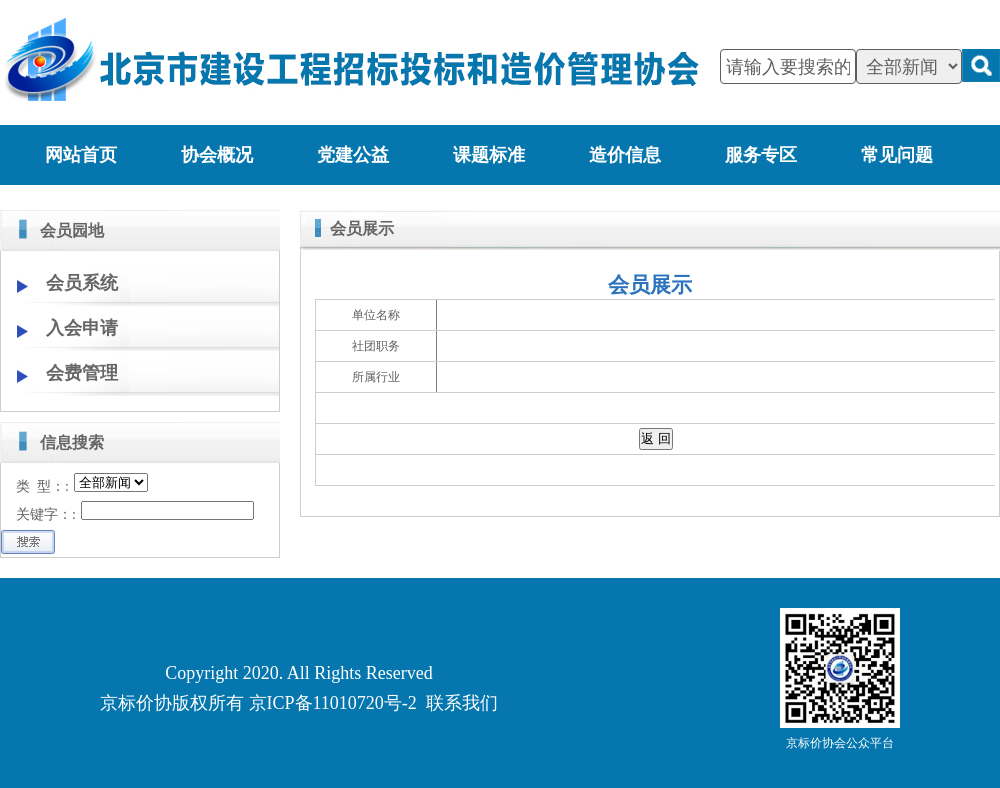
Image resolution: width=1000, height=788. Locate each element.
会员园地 (72, 230)
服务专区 (761, 155)
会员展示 (362, 228)
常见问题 (897, 155)
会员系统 (82, 283)
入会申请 (82, 328)
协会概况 (217, 155)
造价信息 (625, 155)
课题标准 (489, 155)
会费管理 (82, 373)
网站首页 (81, 155)
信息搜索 (72, 442)
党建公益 (353, 155)
